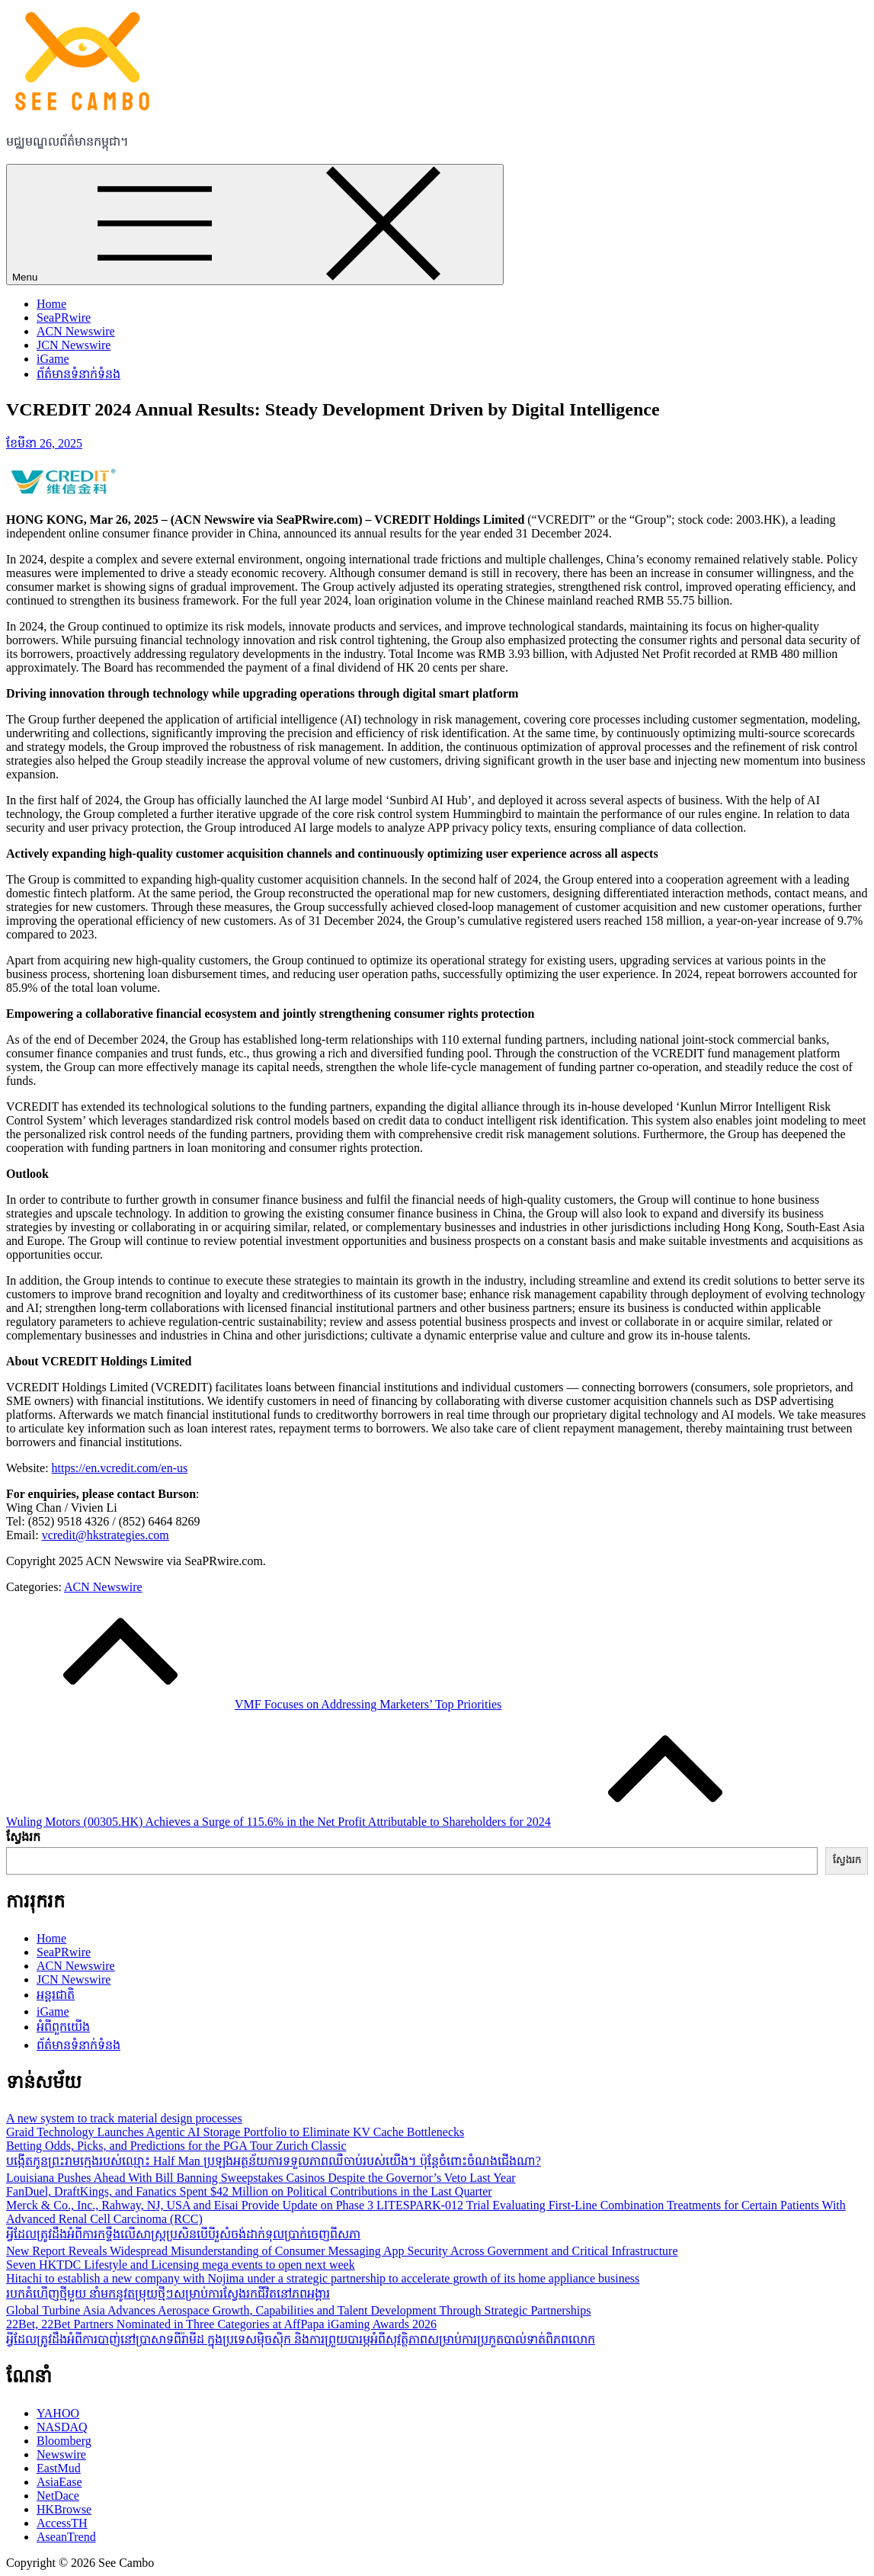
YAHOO (58, 2413)
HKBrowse (64, 2509)
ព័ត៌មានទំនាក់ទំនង (78, 373)
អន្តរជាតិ (56, 1994)
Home (51, 303)
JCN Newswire (73, 344)
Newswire (61, 2454)
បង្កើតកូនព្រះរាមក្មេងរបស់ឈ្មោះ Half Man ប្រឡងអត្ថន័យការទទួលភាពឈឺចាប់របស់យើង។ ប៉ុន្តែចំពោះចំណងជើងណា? (273, 2160)
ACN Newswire (76, 331)
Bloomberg (64, 2440)
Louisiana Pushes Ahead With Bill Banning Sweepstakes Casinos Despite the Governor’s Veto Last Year (261, 2177)
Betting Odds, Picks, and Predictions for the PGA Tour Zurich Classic (176, 2145)
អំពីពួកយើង (63, 2026)
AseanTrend (66, 2536)
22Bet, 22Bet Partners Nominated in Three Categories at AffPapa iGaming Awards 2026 (221, 2324)
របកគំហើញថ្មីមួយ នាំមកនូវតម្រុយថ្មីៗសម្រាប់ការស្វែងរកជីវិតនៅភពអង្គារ (168, 2293)
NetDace (58, 2495)
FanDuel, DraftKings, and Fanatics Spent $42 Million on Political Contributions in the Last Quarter (249, 2191)
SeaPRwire (64, 317)
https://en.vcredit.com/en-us (120, 1467)
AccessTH (62, 2523)
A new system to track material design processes (124, 2118)
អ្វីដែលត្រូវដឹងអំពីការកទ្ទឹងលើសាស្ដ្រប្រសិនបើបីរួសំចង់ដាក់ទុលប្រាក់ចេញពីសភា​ (183, 2234)
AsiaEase (59, 2481)
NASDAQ (62, 2426)
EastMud (59, 2468)
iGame (53, 358)
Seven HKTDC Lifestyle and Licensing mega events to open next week (180, 2264)
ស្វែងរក (23, 1836)
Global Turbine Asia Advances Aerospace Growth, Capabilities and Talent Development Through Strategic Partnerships (298, 2310)
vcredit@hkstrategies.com (105, 1535)
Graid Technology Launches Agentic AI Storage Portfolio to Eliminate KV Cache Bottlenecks (235, 2131)
